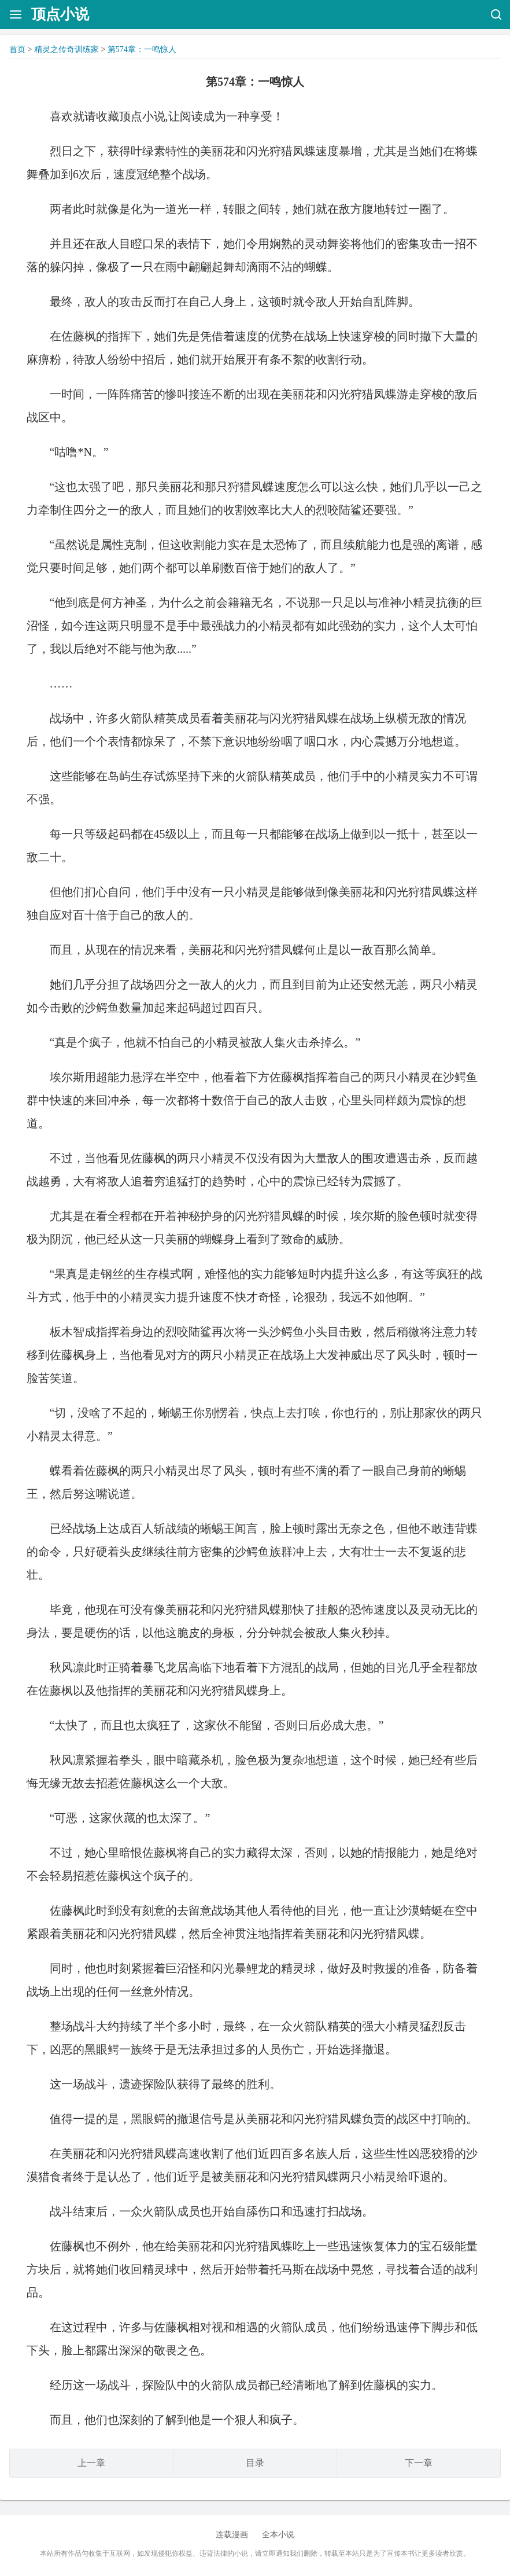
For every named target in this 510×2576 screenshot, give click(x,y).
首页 (17, 49)
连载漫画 (232, 2534)
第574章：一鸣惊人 (142, 49)
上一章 (91, 2463)
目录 (255, 2463)
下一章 (419, 2463)
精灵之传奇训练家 (66, 49)
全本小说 (278, 2534)
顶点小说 (60, 14)
